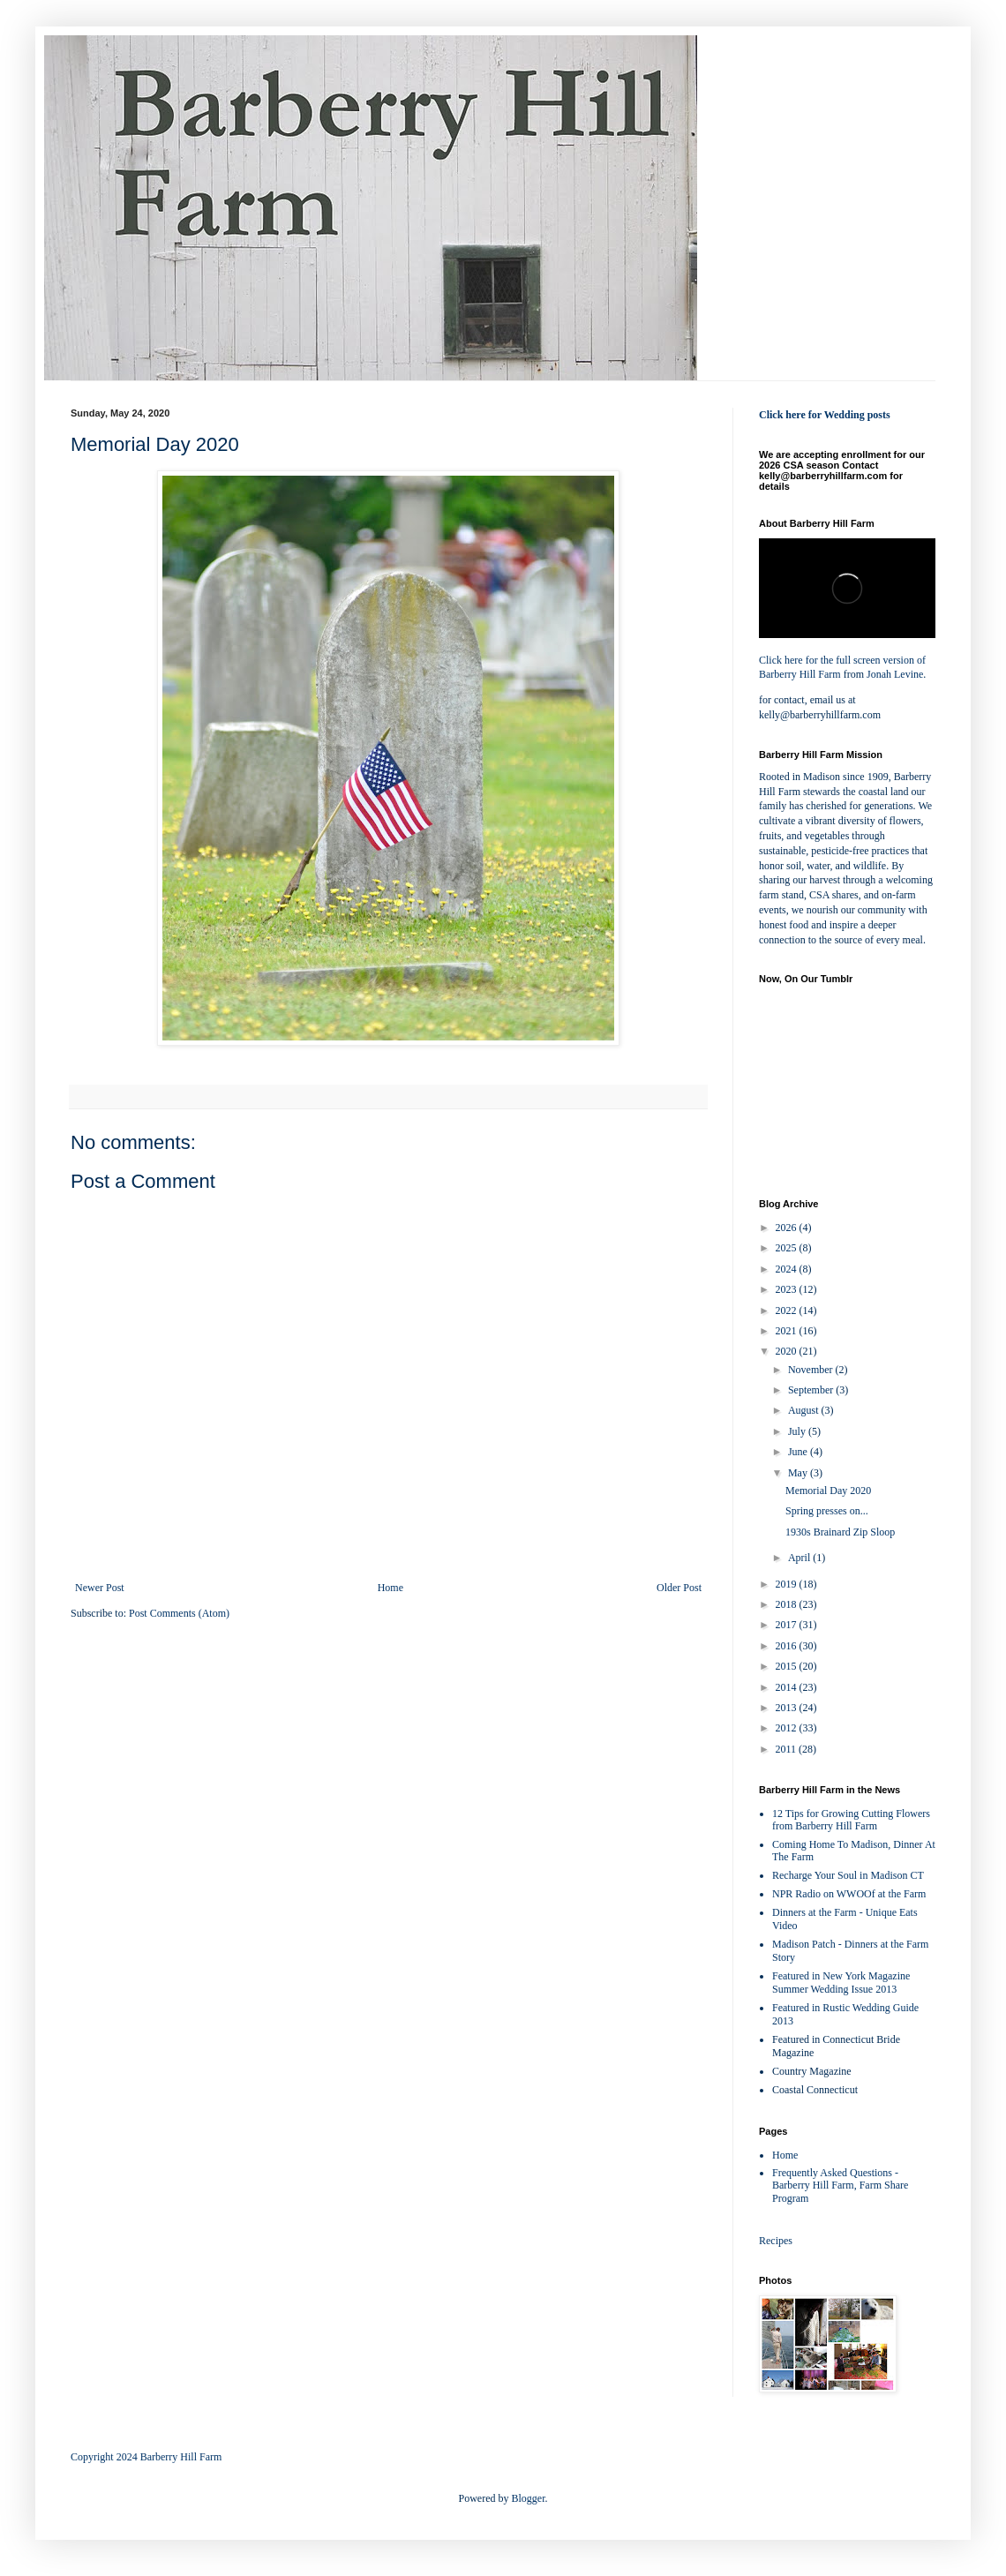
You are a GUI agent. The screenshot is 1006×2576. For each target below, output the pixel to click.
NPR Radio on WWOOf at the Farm (849, 1894)
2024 (788, 1269)
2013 (788, 1707)
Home (390, 1587)
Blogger (528, 2498)
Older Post (679, 1587)
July (798, 1431)
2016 (788, 1646)
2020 (788, 1351)
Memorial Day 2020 (828, 1490)
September (812, 1390)
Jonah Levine (895, 674)
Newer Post (99, 1587)
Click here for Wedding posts (824, 415)
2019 (788, 1584)
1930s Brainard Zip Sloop (840, 1532)
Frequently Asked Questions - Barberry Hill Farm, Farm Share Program (840, 2185)
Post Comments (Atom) (179, 1613)
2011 (788, 1749)
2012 (788, 1728)
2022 (788, 1310)
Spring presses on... (826, 1511)
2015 (788, 1666)
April (800, 1557)
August (805, 1410)
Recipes (775, 2240)
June (799, 1452)
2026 (788, 1227)
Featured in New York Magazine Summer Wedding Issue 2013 (841, 1982)
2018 (788, 1604)
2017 (788, 1624)
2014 (788, 1687)
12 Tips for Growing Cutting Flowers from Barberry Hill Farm (851, 1819)
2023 (788, 1289)
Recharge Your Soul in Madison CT (848, 1875)
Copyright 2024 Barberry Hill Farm (146, 2457)
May (799, 1473)
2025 (788, 1248)
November (812, 1369)
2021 (788, 1331)
